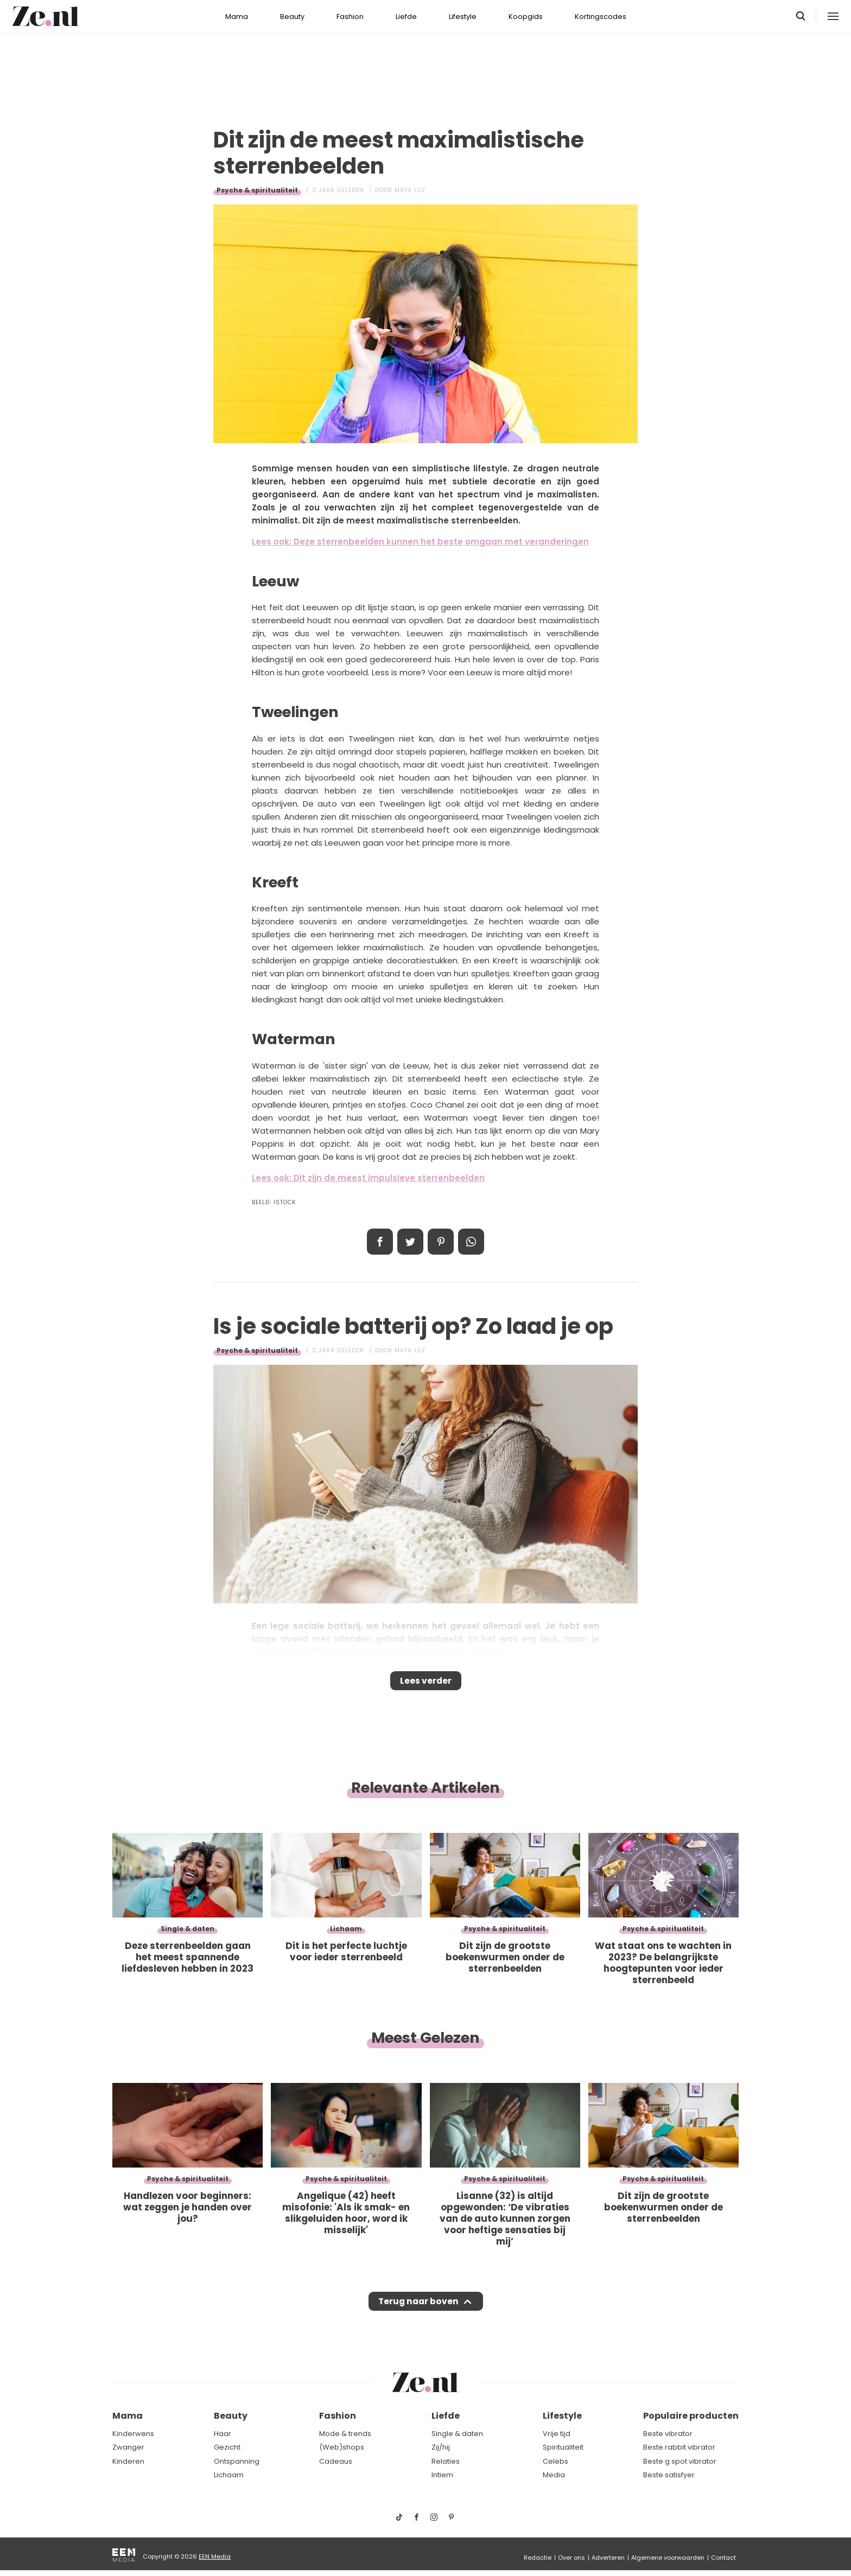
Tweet (410, 1242)
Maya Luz (410, 190)
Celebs (555, 2461)
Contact (723, 2557)
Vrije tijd (556, 2433)
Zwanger (128, 2447)
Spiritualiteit (563, 2447)
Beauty (292, 16)
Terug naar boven (418, 2311)
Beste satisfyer (669, 2475)
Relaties (445, 2461)
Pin (441, 1242)
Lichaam (229, 2475)
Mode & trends (345, 2433)
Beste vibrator (668, 2433)
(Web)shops (341, 2447)
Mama (236, 16)
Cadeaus (335, 2461)
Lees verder (425, 1684)
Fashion (350, 16)
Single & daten (457, 2433)
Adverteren (608, 2557)
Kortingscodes (600, 16)
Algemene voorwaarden (667, 2557)
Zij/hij (440, 2447)
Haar (222, 2433)
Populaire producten (691, 2415)
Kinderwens (133, 2433)
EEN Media (215, 2556)
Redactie (537, 2557)
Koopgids (526, 16)
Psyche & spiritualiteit (257, 190)
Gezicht (227, 2447)
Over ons (571, 2557)
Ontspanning (236, 2461)
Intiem (442, 2475)
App (471, 1242)
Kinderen (128, 2461)
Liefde (406, 16)
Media (554, 2475)
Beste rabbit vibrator (679, 2447)
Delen (380, 1242)
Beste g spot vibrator (679, 2461)
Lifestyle (463, 16)
